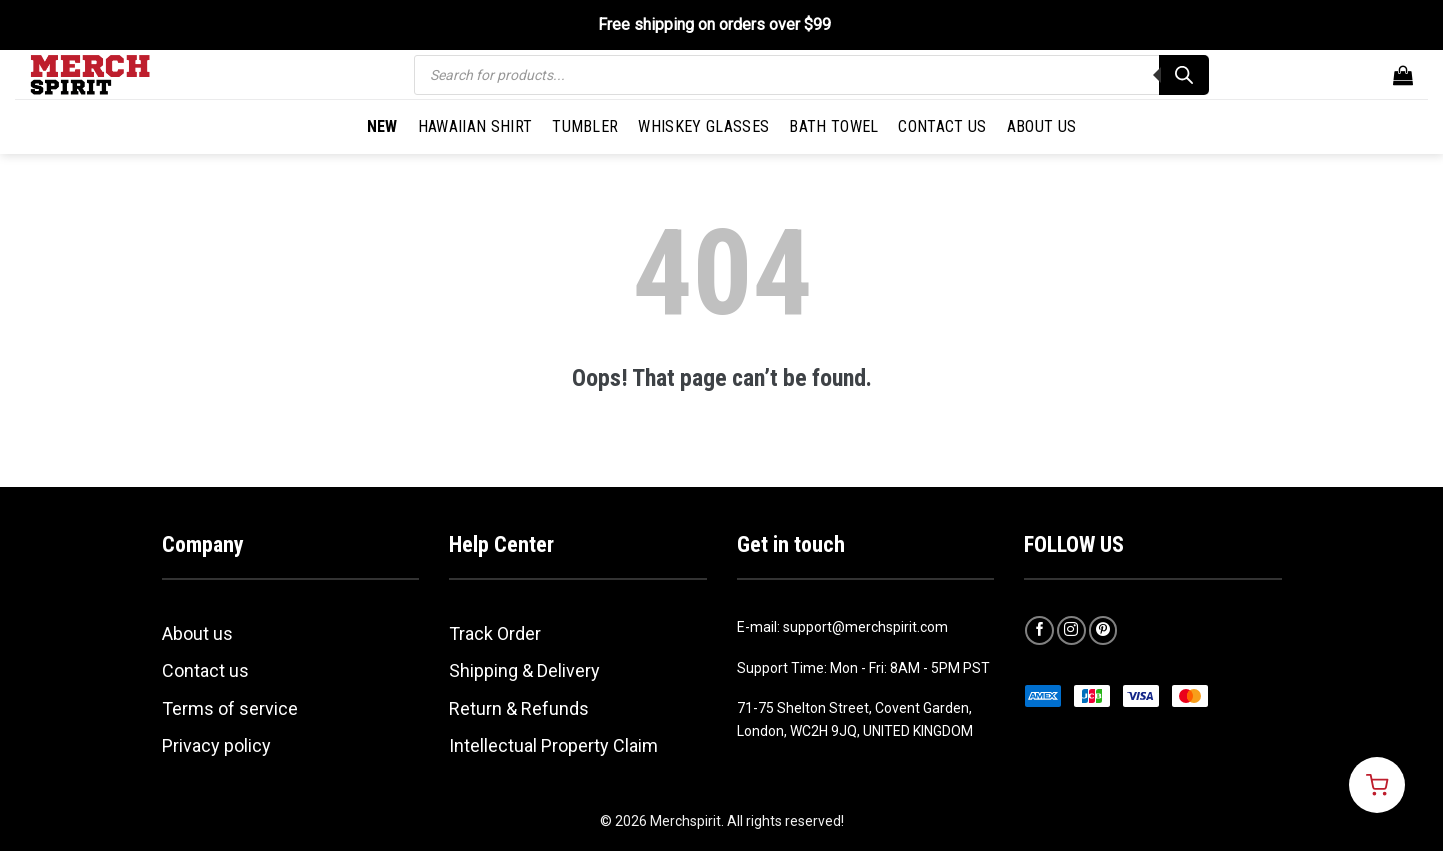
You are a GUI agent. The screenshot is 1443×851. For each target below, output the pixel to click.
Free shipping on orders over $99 (714, 24)
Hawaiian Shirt (475, 126)
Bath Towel (833, 126)
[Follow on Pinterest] (1103, 630)
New (382, 126)
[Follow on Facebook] (1039, 630)
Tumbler (585, 126)
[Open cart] (1377, 785)
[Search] (1184, 75)
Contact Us (942, 126)
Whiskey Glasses (703, 126)
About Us (1042, 126)
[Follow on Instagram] (1071, 630)
